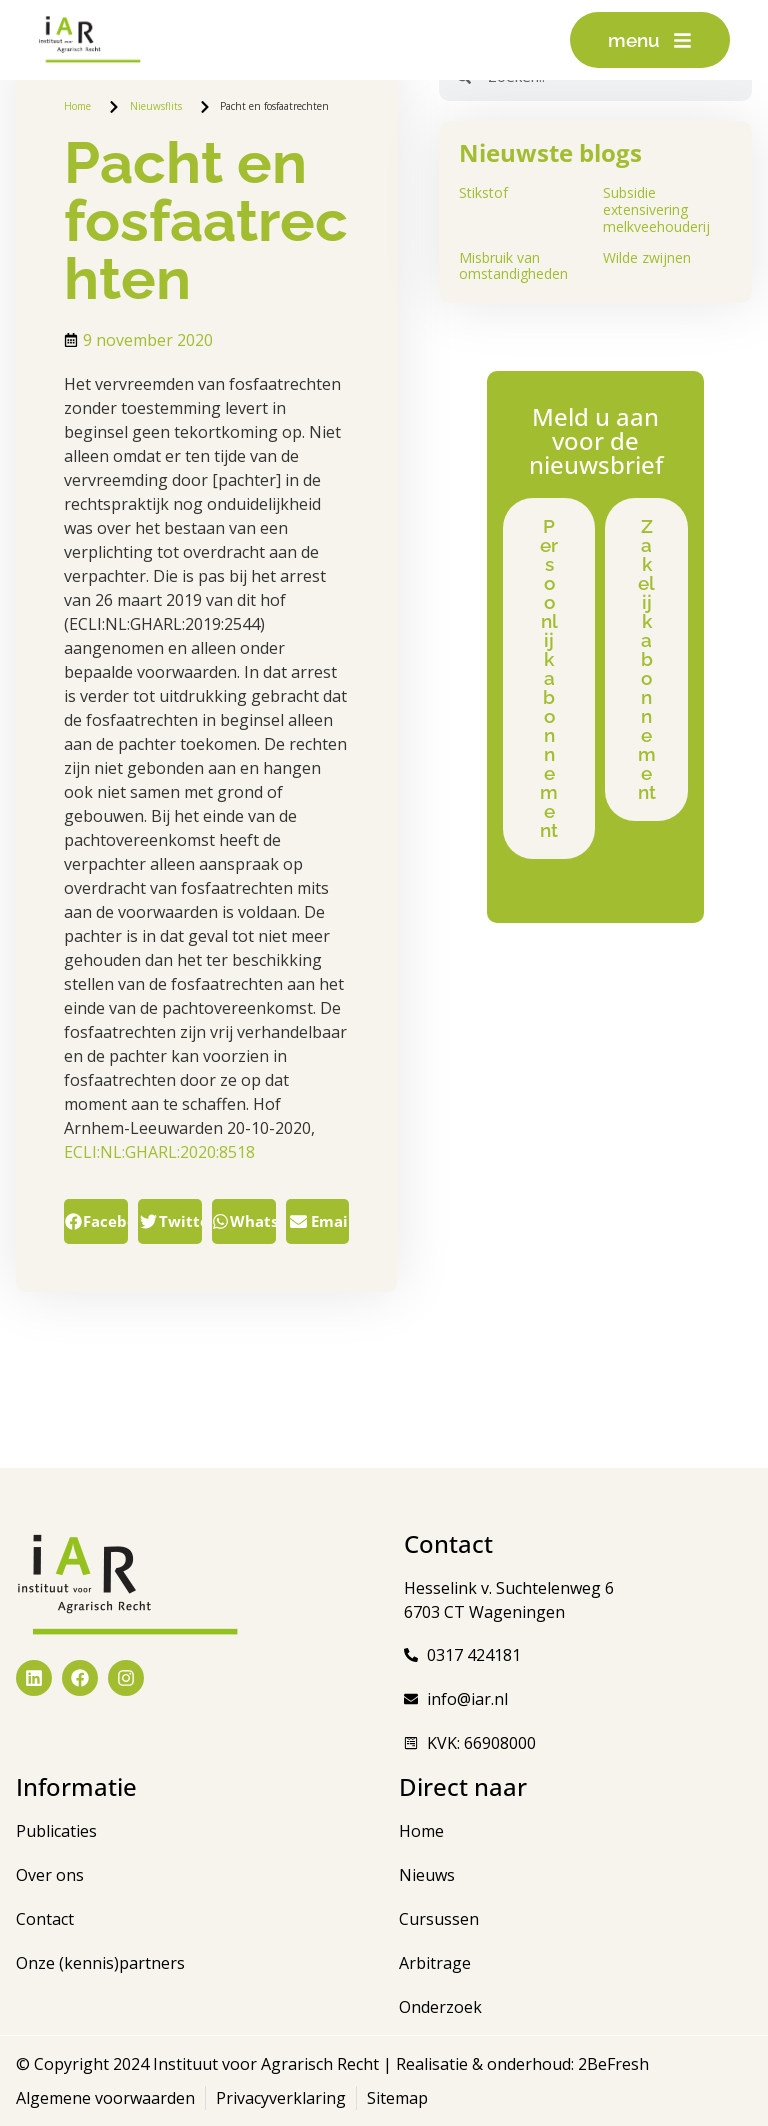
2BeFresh (611, 2064)
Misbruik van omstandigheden (513, 266)
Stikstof (483, 192)
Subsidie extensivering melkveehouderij (656, 209)
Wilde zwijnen (647, 257)
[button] (96, 1221)
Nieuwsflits (156, 106)
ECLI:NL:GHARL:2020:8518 (159, 1152)
